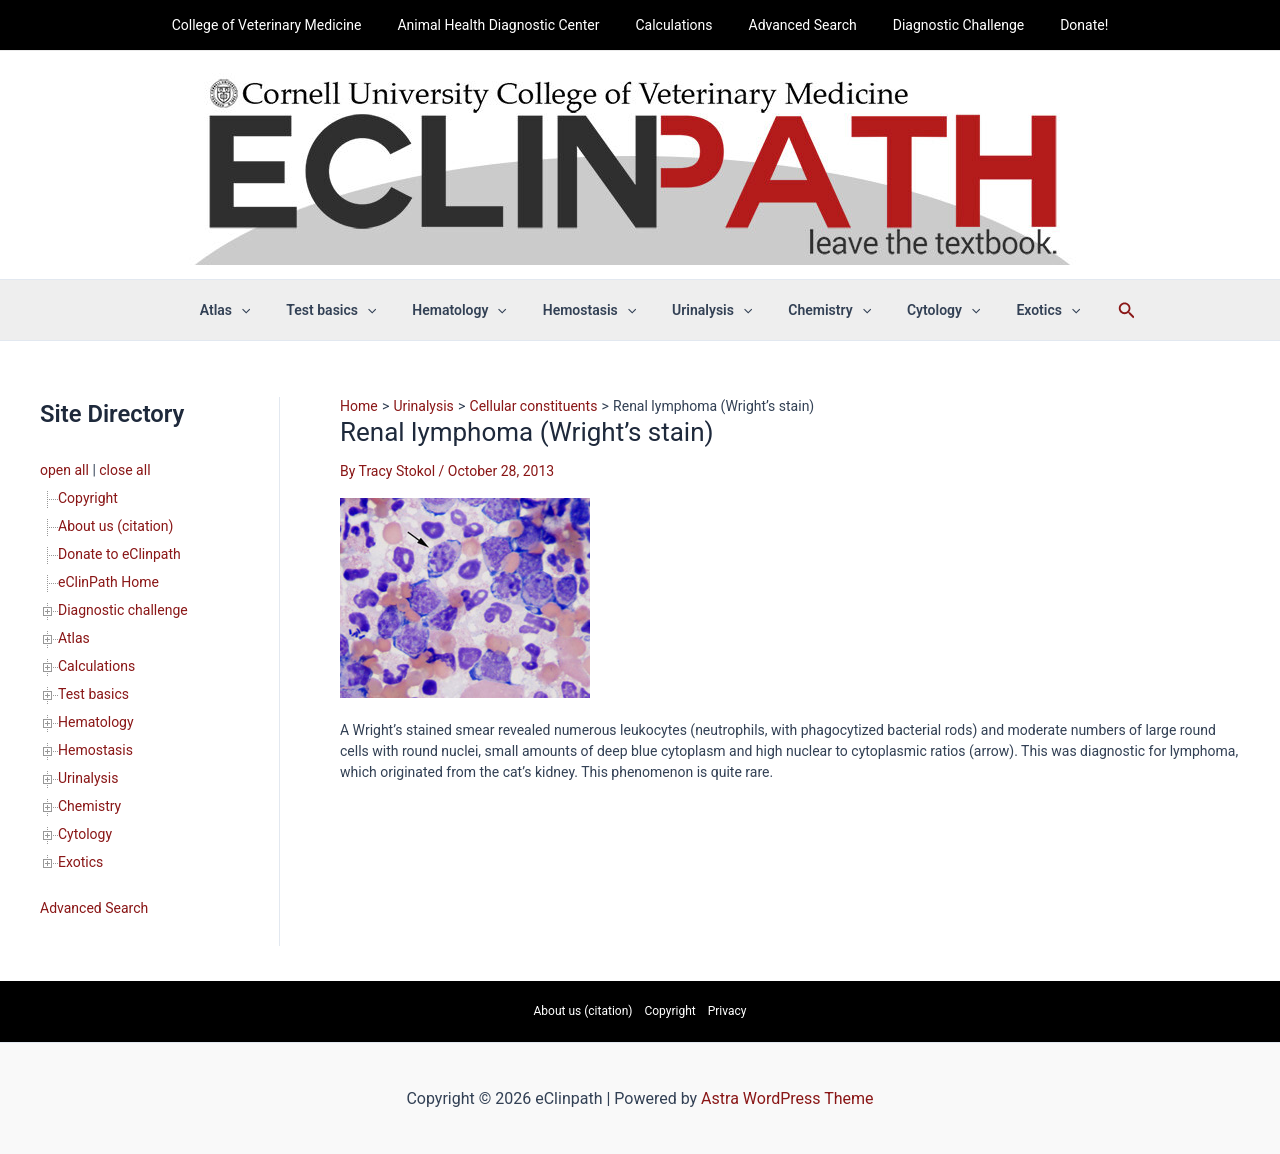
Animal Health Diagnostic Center (510, 25)
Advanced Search (799, 25)
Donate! (1064, 25)
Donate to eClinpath (119, 554)
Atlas (74, 638)
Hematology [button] (471, 310)
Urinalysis (88, 778)
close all (124, 470)
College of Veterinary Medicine (287, 25)
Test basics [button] (351, 310)
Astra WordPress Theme (787, 1098)
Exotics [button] (1020, 310)
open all (64, 470)
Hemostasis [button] (593, 310)
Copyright (88, 498)
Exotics (80, 862)
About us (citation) (115, 526)
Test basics (93, 694)
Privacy (727, 1011)
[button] (269, 310)
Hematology (96, 722)
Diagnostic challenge (123, 610)
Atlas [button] (253, 310)
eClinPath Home (108, 582)
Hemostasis (95, 750)
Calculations (677, 25)
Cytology (85, 834)
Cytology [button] (923, 310)
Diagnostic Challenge (946, 25)
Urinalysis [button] (708, 310)
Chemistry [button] (817, 310)
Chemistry (89, 806)
